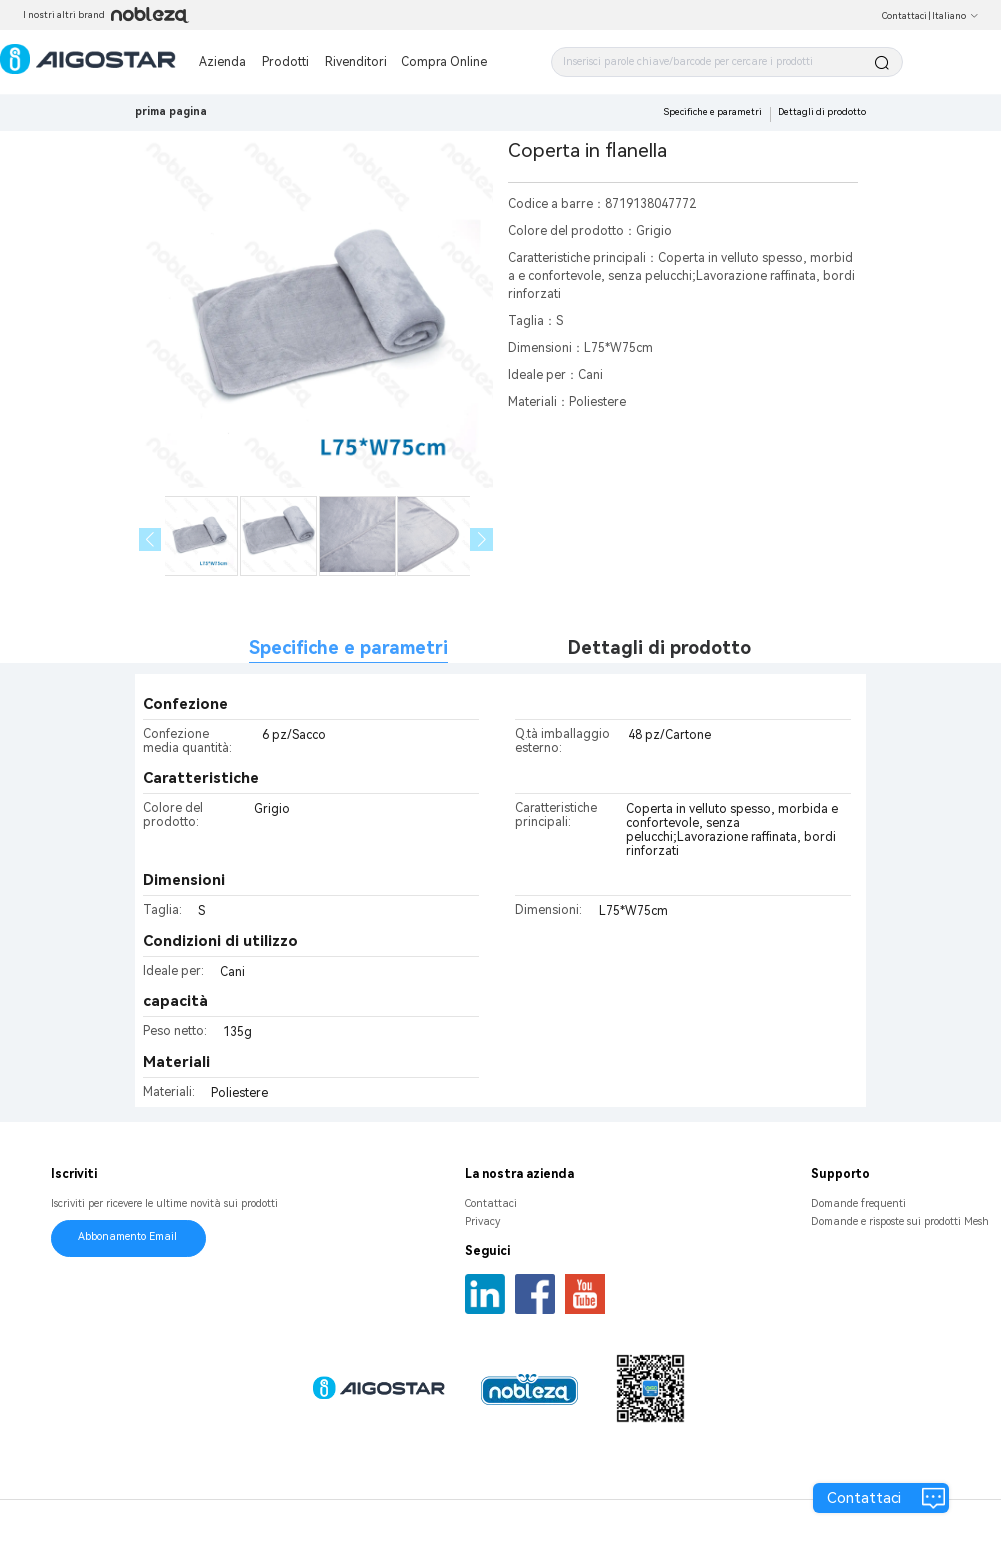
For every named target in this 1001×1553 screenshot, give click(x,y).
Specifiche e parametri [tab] (348, 647)
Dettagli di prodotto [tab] (659, 647)
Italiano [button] (955, 16)
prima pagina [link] (171, 111)
